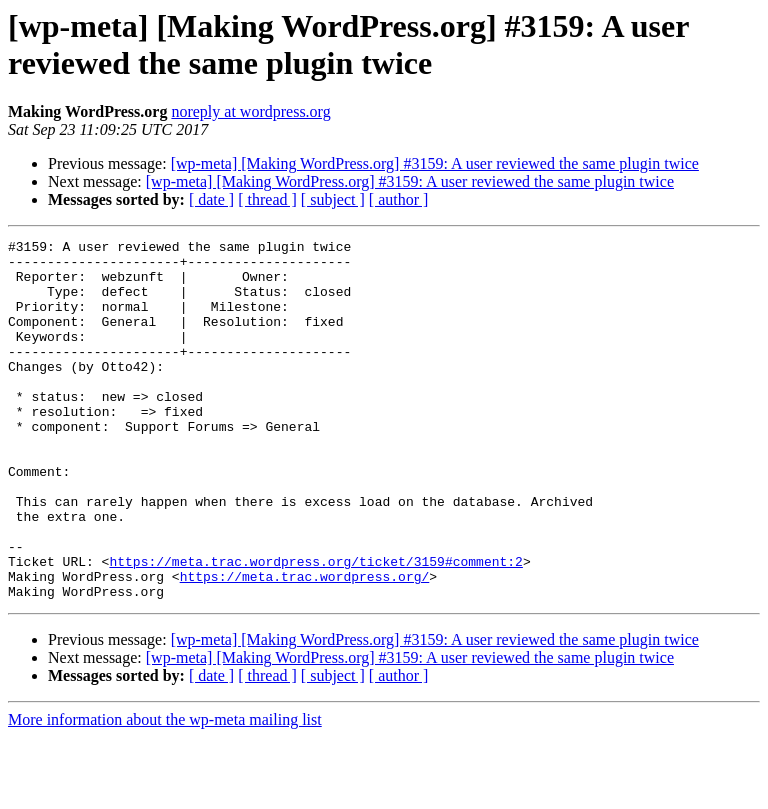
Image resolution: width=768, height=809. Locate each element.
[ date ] (211, 199)
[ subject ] (333, 199)
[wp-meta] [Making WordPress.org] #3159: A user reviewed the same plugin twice (435, 163)
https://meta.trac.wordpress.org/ (305, 645)
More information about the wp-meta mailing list (165, 791)
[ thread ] (267, 199)
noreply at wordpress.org (250, 111)
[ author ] (399, 199)
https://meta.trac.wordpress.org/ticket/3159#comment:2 (315, 627)
